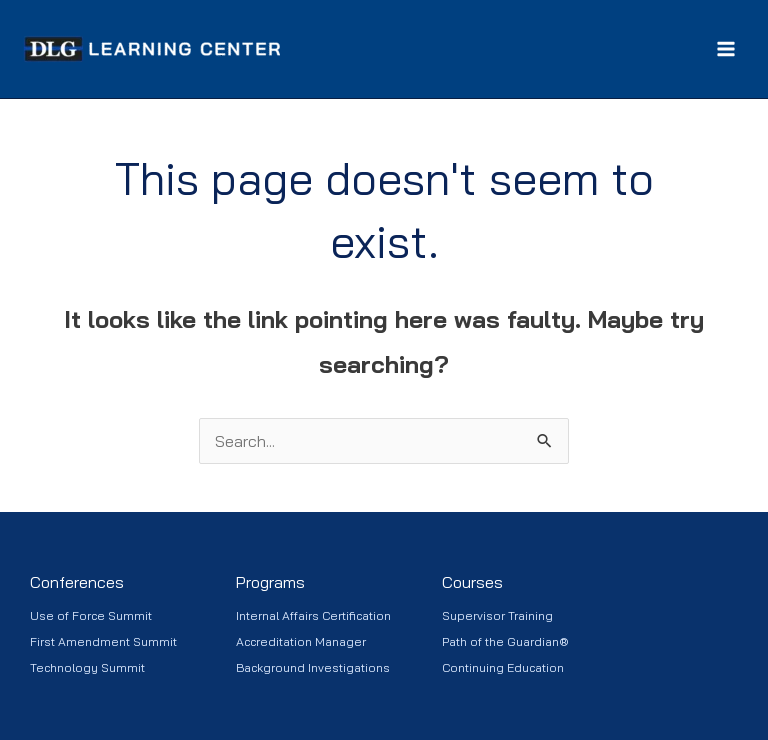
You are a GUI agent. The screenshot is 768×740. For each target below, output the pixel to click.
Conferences (77, 582)
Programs (270, 582)
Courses (472, 582)
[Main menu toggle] (726, 49)
